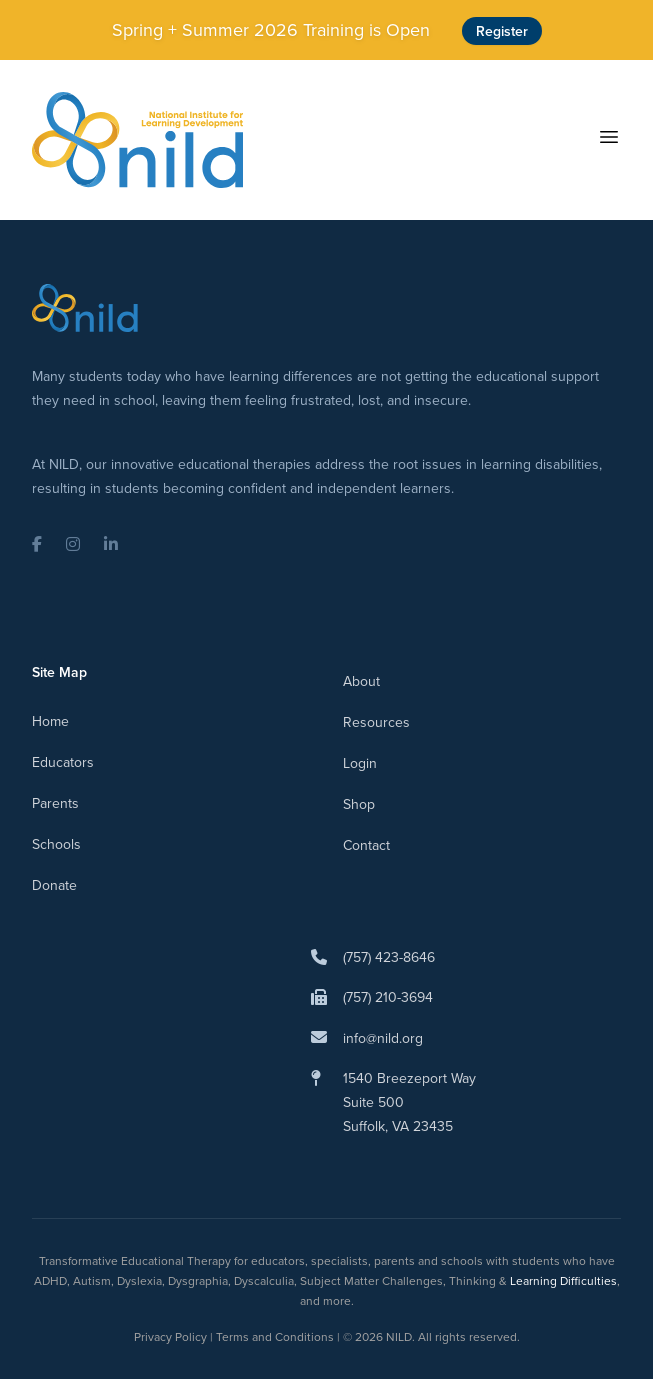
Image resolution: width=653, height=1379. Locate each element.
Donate (54, 885)
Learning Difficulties (563, 1280)
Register (502, 31)
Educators (63, 762)
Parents (55, 803)
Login (360, 763)
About (361, 681)
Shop (359, 804)
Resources (376, 722)
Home (50, 721)
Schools (56, 844)
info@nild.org (383, 1038)
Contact (366, 845)
